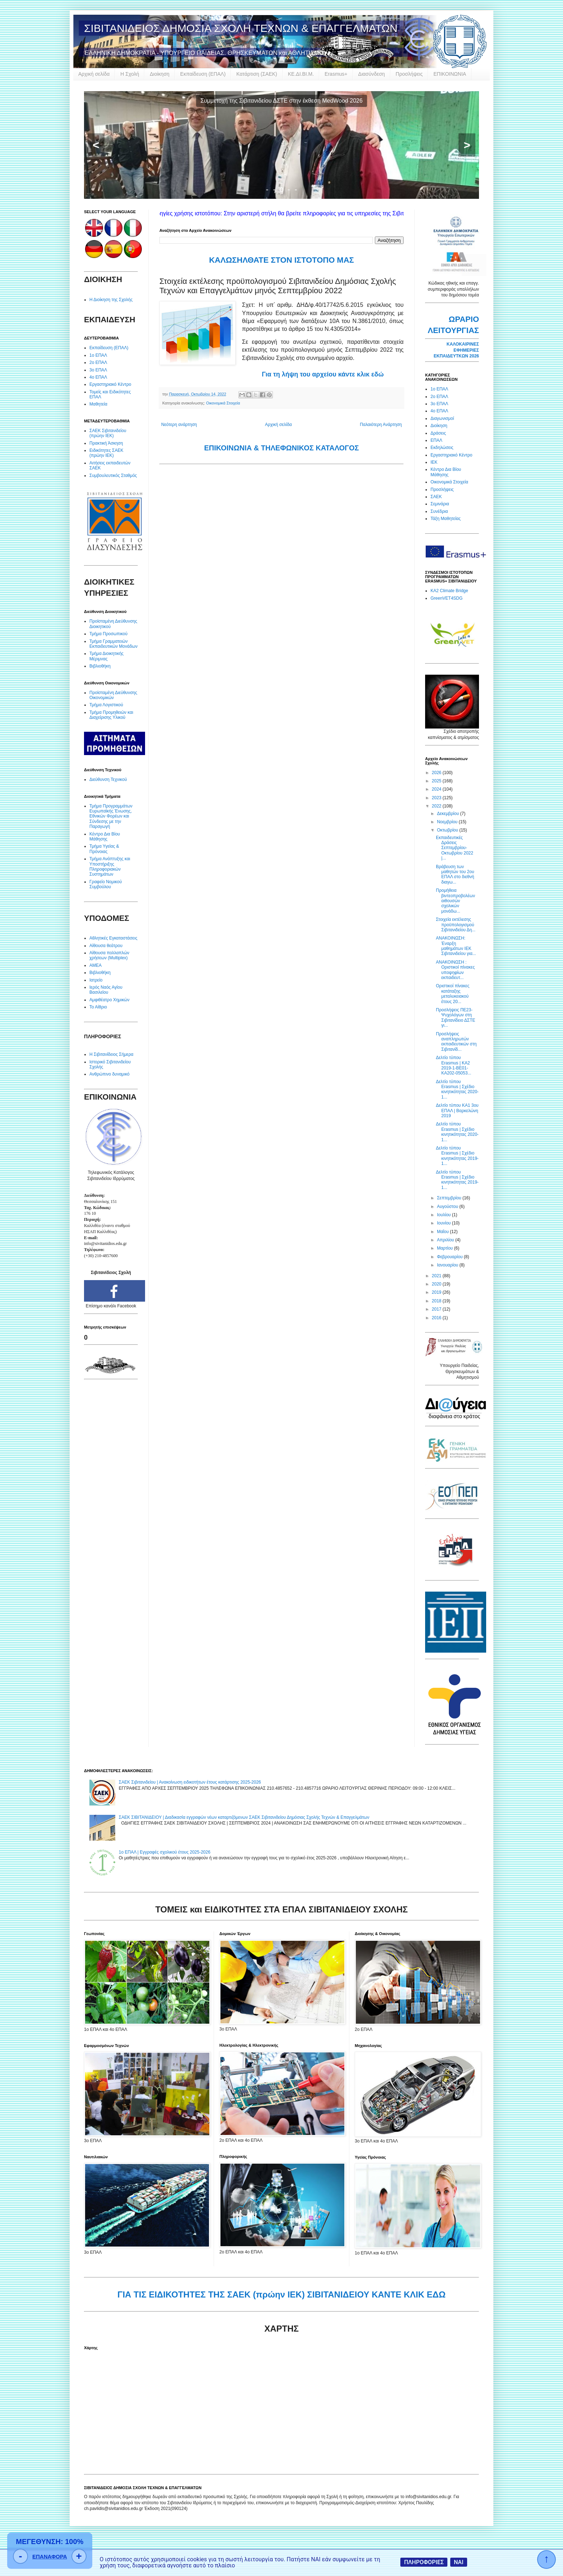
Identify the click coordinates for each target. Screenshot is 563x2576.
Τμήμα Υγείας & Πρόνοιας (104, 849)
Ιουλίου (444, 1214)
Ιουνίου (444, 1223)
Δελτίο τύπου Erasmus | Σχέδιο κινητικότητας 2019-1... (457, 1156)
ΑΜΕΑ (95, 965)
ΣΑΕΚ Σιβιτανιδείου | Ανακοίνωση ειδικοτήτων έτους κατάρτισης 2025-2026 (190, 1782)
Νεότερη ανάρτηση (179, 424)
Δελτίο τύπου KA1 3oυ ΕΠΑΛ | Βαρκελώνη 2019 (457, 1110)
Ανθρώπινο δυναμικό (109, 1074)
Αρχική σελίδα (94, 74)
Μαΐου (443, 1231)
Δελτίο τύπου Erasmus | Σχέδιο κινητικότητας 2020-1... (457, 1089)
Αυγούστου (448, 1206)
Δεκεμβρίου (448, 813)
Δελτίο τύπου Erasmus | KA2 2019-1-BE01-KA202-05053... (453, 1065)
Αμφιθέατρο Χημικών (109, 999)
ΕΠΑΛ (436, 440)
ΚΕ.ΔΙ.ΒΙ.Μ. (301, 74)
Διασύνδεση (371, 74)
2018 (437, 1300)
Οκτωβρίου (448, 830)
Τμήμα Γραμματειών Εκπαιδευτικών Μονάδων (113, 644)
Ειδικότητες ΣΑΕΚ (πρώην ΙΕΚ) (106, 453)
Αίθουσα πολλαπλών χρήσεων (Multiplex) (109, 955)
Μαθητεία (98, 404)
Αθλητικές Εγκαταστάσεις (113, 938)
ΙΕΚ (434, 462)
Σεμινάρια (440, 503)
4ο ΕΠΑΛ (98, 377)
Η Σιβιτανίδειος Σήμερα (111, 1054)
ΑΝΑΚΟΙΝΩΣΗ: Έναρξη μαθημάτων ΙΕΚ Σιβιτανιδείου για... (456, 946)
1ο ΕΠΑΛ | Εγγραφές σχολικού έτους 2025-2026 (164, 1852)
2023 (437, 797)
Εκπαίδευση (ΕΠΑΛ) (202, 74)
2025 (437, 780)
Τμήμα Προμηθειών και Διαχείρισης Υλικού (111, 715)
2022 (437, 806)
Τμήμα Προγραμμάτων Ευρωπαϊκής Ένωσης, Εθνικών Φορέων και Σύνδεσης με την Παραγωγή (110, 816)
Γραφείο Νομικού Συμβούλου (105, 884)
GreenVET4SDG (446, 598)
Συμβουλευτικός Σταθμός (113, 475)
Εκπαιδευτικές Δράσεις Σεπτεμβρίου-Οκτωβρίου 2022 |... (454, 848)
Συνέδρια (439, 511)
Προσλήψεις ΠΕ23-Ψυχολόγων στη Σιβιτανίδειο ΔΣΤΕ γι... (455, 1017)
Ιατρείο (96, 980)
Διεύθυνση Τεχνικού (108, 779)
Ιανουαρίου (448, 1265)
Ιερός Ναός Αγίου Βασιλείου (105, 990)
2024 (437, 789)
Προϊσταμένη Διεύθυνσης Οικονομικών (113, 695)
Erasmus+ (336, 74)
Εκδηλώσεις (442, 447)
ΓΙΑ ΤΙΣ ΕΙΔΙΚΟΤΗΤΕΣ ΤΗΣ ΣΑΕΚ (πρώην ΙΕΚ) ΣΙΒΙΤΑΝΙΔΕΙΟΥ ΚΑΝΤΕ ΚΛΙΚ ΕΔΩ (281, 2294)
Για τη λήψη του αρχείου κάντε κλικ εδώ (322, 374)
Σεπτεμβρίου (449, 1197)
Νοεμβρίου (448, 821)
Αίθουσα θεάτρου (105, 945)
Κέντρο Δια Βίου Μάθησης (104, 837)
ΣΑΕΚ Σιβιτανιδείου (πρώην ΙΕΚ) (107, 433)
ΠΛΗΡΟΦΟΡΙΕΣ (424, 2562)
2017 (437, 1309)
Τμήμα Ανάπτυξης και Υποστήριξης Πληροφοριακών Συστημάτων (109, 866)
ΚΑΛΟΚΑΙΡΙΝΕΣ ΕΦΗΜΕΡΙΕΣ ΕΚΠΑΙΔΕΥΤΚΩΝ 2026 (456, 350)
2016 (437, 1317)
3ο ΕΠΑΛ (98, 370)
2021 (437, 1275)
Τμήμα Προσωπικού (108, 633)
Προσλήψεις (409, 74)
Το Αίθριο (98, 1007)
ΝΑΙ (459, 2562)
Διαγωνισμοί (442, 418)
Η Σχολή (129, 74)
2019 (437, 1292)
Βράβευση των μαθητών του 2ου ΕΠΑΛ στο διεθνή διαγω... (455, 874)
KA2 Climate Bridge (449, 590)
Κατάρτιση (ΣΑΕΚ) (256, 74)
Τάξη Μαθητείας (446, 518)
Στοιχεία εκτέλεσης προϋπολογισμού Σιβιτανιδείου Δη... (455, 924)
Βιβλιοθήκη (100, 666)
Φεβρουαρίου (450, 1256)
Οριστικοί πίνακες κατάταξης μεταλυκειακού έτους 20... (452, 993)
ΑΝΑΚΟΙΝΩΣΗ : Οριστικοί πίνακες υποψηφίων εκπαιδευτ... (455, 970)
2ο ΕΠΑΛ (98, 362)
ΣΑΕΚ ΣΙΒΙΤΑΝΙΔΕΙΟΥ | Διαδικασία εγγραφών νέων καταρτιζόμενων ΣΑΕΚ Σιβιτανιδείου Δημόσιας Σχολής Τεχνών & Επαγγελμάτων (244, 1817)
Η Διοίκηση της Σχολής (110, 299)
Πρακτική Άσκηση (106, 443)
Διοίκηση (159, 74)
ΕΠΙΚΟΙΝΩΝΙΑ (449, 74)
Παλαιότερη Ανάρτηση (381, 424)
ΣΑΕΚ (436, 496)
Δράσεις (438, 433)
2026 (437, 772)
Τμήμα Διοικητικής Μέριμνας (106, 656)
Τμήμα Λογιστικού (106, 704)
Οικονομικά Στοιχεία (223, 403)
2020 (437, 1284)
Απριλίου (446, 1239)
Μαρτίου (445, 1248)
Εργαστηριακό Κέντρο (110, 384)
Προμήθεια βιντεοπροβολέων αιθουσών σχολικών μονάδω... (455, 901)
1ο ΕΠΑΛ (98, 355)
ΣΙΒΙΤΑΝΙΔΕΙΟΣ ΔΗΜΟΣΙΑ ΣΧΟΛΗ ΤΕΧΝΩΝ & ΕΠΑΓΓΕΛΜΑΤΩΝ (240, 28)
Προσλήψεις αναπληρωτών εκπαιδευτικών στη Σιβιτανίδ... (456, 1041)
